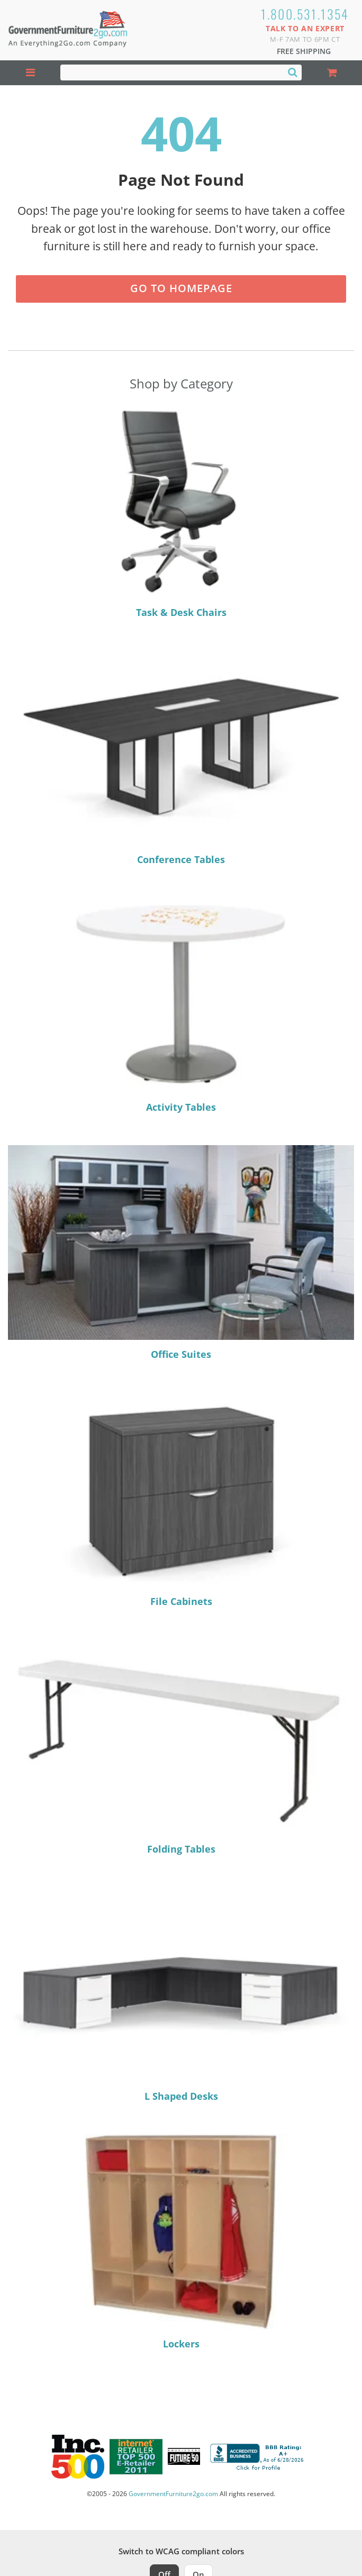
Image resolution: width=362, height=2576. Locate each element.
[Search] (293, 72)
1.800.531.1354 (305, 13)
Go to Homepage (181, 288)
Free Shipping (304, 51)
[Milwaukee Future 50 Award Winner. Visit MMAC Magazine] (184, 2456)
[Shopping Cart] (332, 72)
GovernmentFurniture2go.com (173, 2493)
